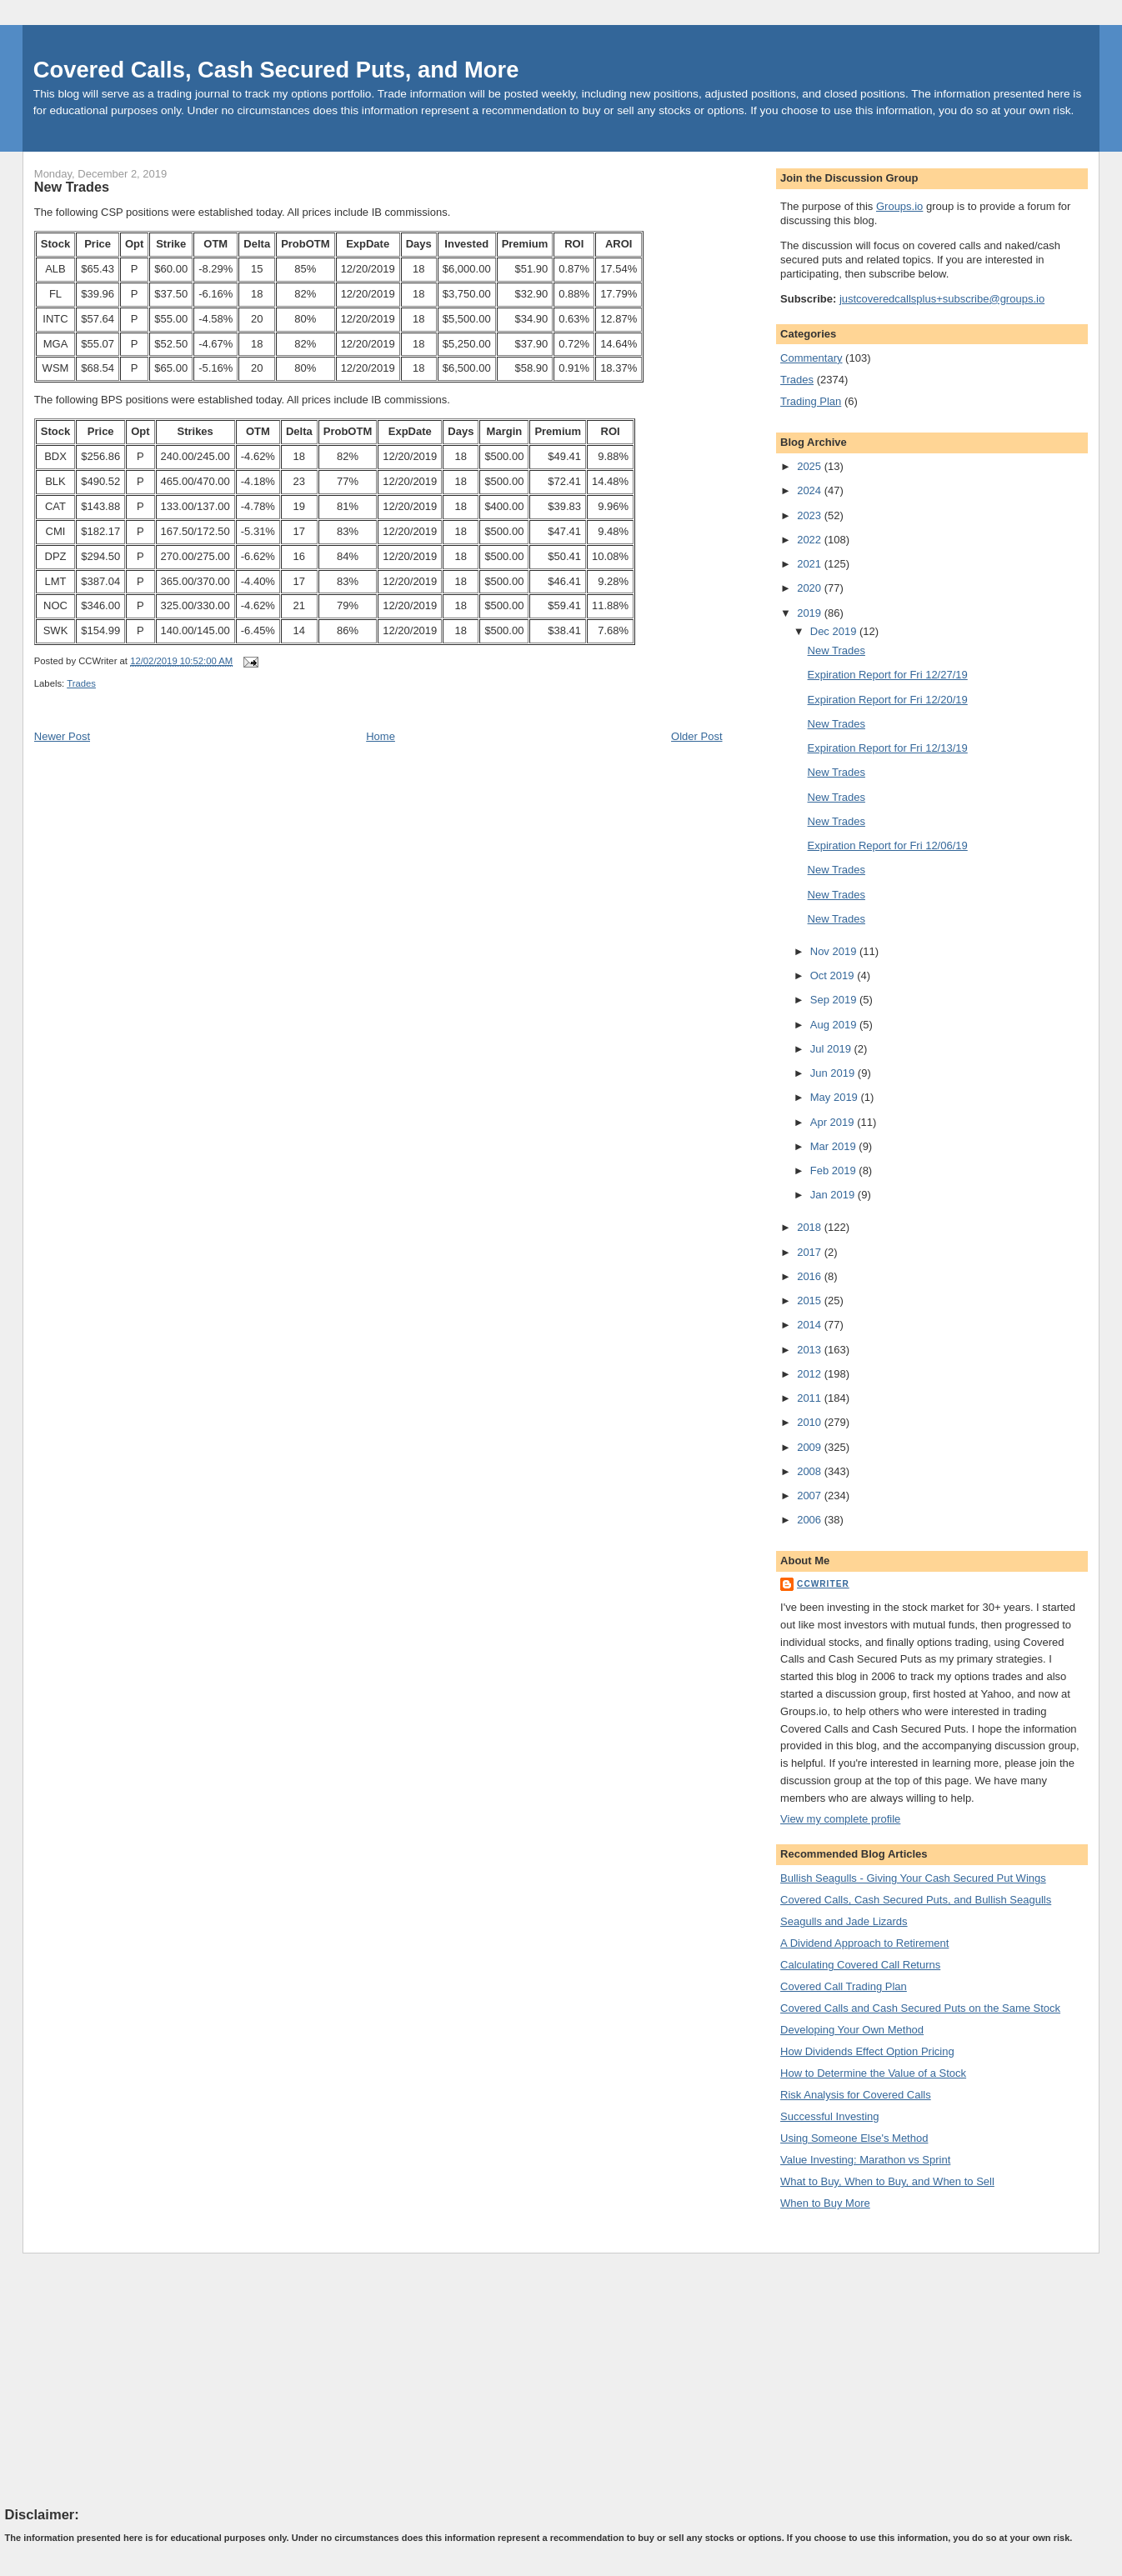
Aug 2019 (834, 1024)
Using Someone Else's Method (854, 2138)
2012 (810, 1374)
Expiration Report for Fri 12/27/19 (888, 674)
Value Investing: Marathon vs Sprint (865, 2159)
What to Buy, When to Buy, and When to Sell (887, 2181)
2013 (810, 1349)
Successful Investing (829, 2116)
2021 (810, 564)
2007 (810, 1495)
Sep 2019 (834, 999)
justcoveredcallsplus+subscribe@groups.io (941, 299)
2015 (810, 1300)
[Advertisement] (130, 2379)
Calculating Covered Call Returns (860, 1964)
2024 (810, 490)
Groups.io (899, 206)
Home (380, 736)
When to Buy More (825, 2203)
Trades (81, 683)
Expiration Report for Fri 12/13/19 (888, 748)
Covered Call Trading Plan (843, 1986)
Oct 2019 (833, 975)
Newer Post (62, 736)
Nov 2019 (834, 951)
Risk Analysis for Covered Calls (855, 2094)
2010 (810, 1422)
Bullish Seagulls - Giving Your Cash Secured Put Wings (913, 1878)
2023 (810, 515)
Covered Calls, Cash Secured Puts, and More (276, 70)
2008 (810, 1471)
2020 (810, 588)
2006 (810, 1519)
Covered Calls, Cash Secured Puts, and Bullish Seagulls (915, 1899)
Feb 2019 (834, 1170)
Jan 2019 (834, 1194)
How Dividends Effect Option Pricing (867, 2051)
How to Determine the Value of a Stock (873, 2073)
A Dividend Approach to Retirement (864, 1943)
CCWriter (823, 1583)
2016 (810, 1276)
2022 (810, 539)
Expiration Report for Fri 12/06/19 (888, 845)
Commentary (811, 358)
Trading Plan (810, 401)
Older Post (696, 736)
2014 (810, 1324)
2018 (810, 1227)
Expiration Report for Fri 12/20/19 (888, 699)
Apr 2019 (833, 1122)
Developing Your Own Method (852, 2029)
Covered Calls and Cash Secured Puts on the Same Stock (920, 2008)
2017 (810, 1252)
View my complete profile (840, 1819)
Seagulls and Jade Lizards (844, 1921)
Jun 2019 (834, 1073)
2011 (810, 1398)
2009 (810, 1447)
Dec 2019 (834, 631)
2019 (810, 613)
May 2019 (835, 1097)
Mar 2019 (834, 1146)
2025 (810, 466)
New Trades (71, 186)
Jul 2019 (832, 1049)
